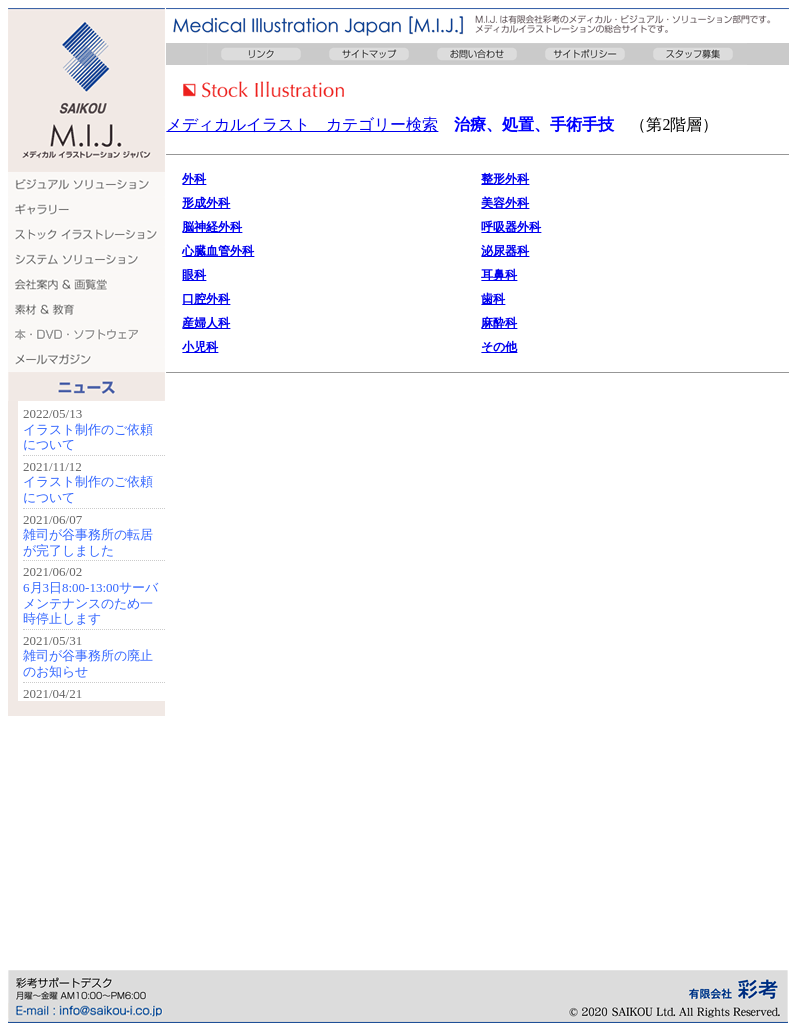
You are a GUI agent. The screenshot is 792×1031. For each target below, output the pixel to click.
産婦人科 (206, 323)
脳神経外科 (212, 227)
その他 (499, 347)
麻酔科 (499, 323)
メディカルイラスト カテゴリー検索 (302, 124)
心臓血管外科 (218, 251)
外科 (194, 179)
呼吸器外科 (511, 227)
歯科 (493, 299)
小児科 (200, 347)
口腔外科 (206, 299)
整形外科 (505, 179)
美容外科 (505, 203)
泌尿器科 (505, 251)
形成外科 (206, 203)
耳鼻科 (499, 275)
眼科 (194, 275)
